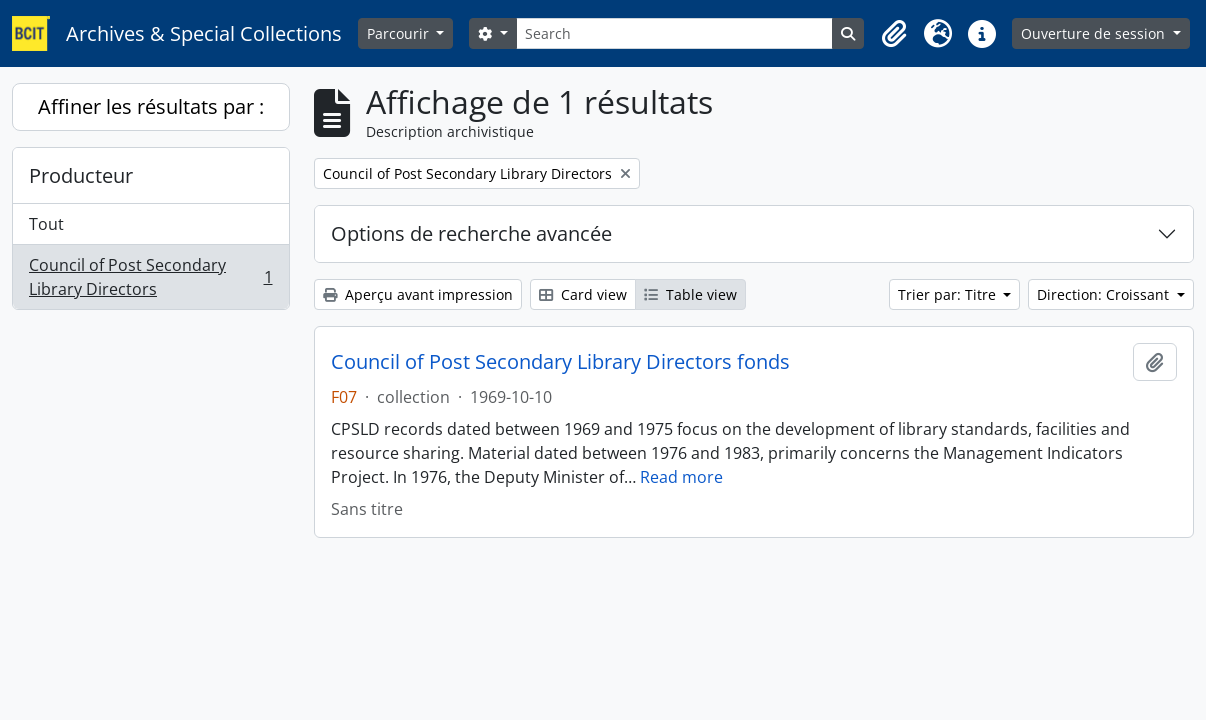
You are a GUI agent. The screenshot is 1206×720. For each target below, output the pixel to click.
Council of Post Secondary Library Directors (150, 277)
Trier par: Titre (949, 294)
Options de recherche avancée (471, 233)
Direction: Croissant (1105, 294)
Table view (690, 294)
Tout (46, 224)
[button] (894, 34)
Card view (583, 294)
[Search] (674, 33)
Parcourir (400, 33)
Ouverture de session (1095, 33)
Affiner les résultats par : (151, 106)
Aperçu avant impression (418, 294)
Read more (681, 477)
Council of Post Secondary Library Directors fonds (560, 362)
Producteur (81, 175)
